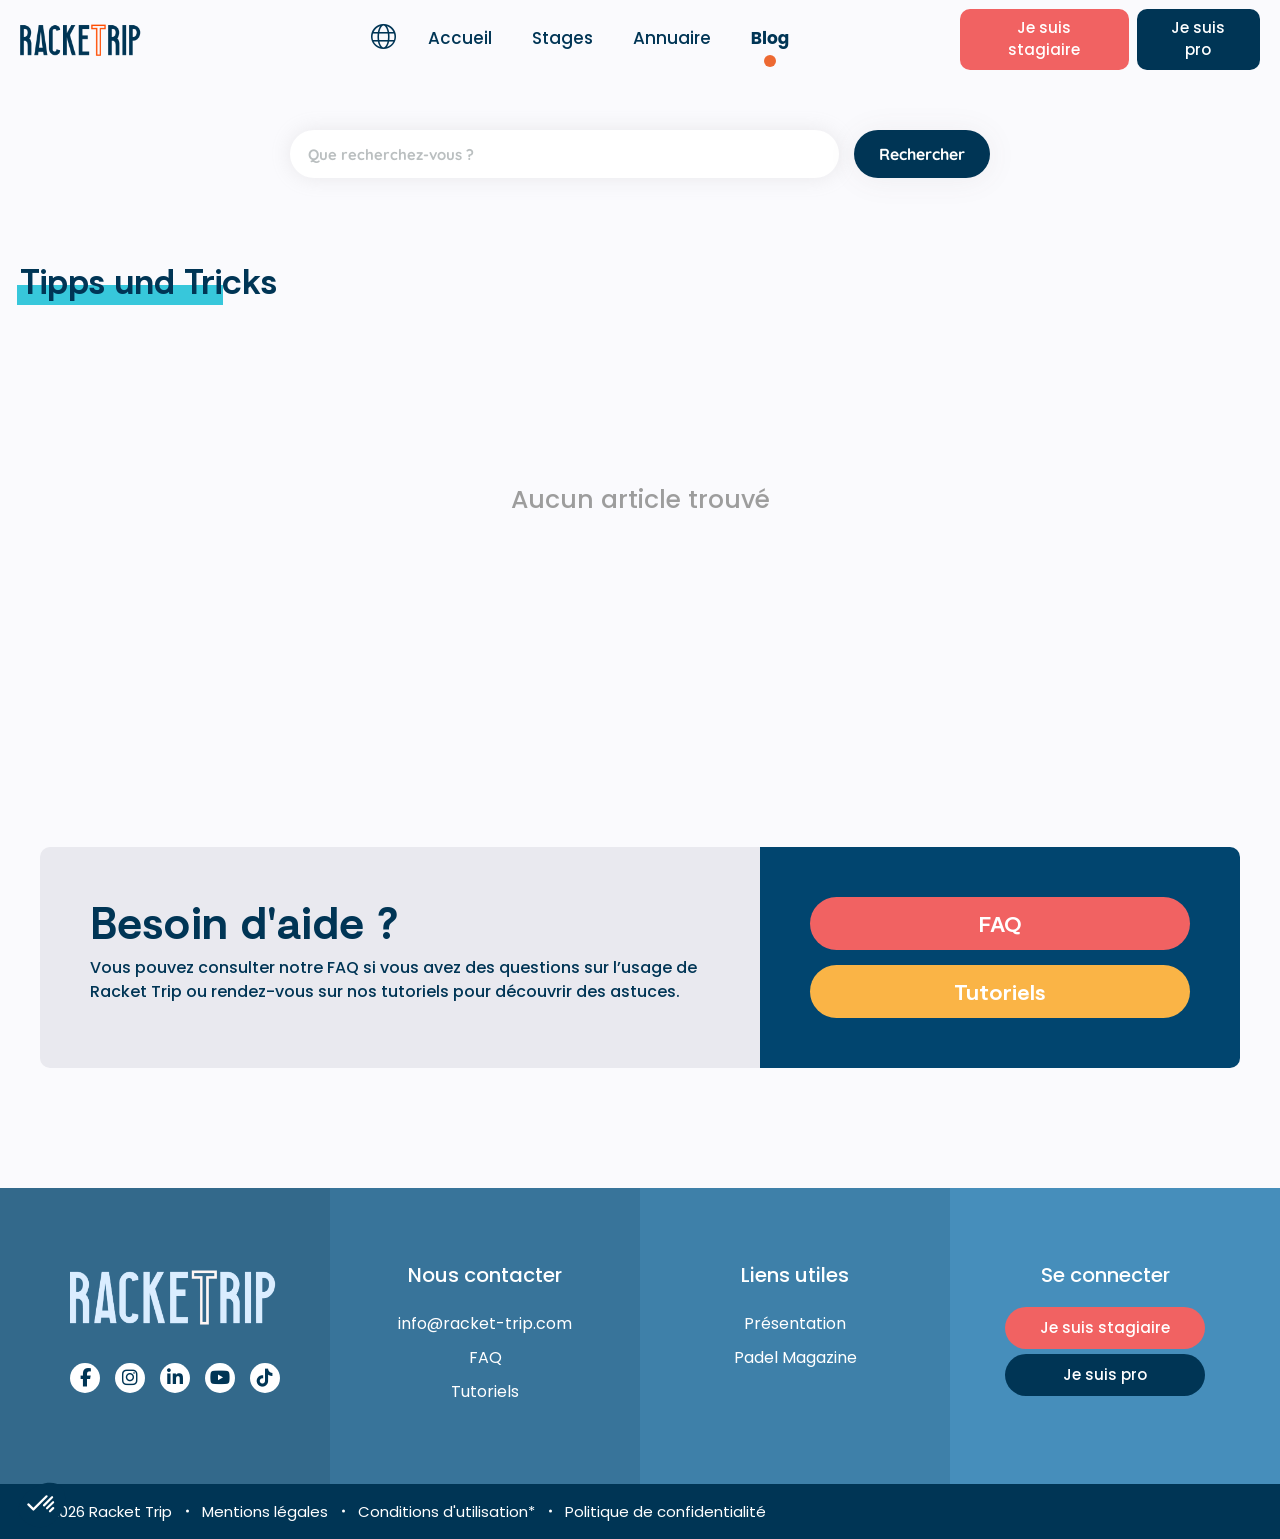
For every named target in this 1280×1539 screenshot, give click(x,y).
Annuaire (672, 38)
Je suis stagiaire (1044, 39)
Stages (562, 38)
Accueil (460, 38)
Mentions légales (265, 1511)
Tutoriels (1000, 991)
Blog (770, 38)
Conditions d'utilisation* (446, 1511)
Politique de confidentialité (665, 1511)
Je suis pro (1198, 39)
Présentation (795, 1323)
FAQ (1000, 923)
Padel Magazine (795, 1357)
